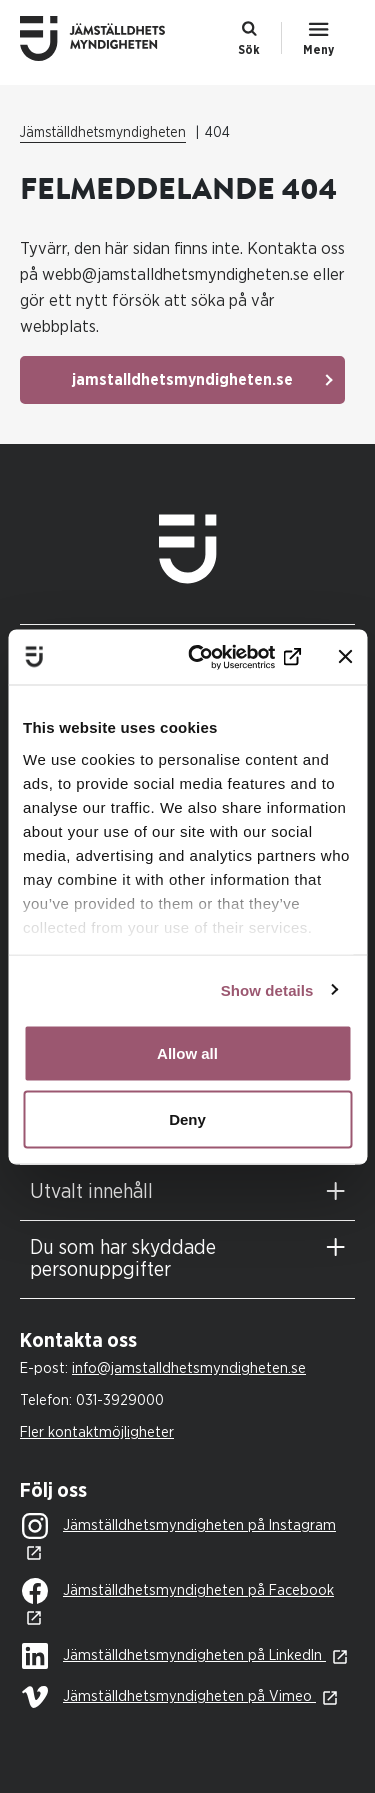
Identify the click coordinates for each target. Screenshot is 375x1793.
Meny (318, 50)
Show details (267, 989)
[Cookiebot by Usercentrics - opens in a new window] (223, 657)
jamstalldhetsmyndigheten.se (182, 380)
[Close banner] (345, 657)
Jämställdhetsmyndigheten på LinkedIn (174, 1657)
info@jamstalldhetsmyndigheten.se (189, 1368)
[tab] (187, 1192)
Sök (249, 50)
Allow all (187, 1053)
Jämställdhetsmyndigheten (103, 133)
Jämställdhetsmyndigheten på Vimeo (169, 1697)
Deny (187, 1118)
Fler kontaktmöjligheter (97, 1432)
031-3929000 (120, 1400)
